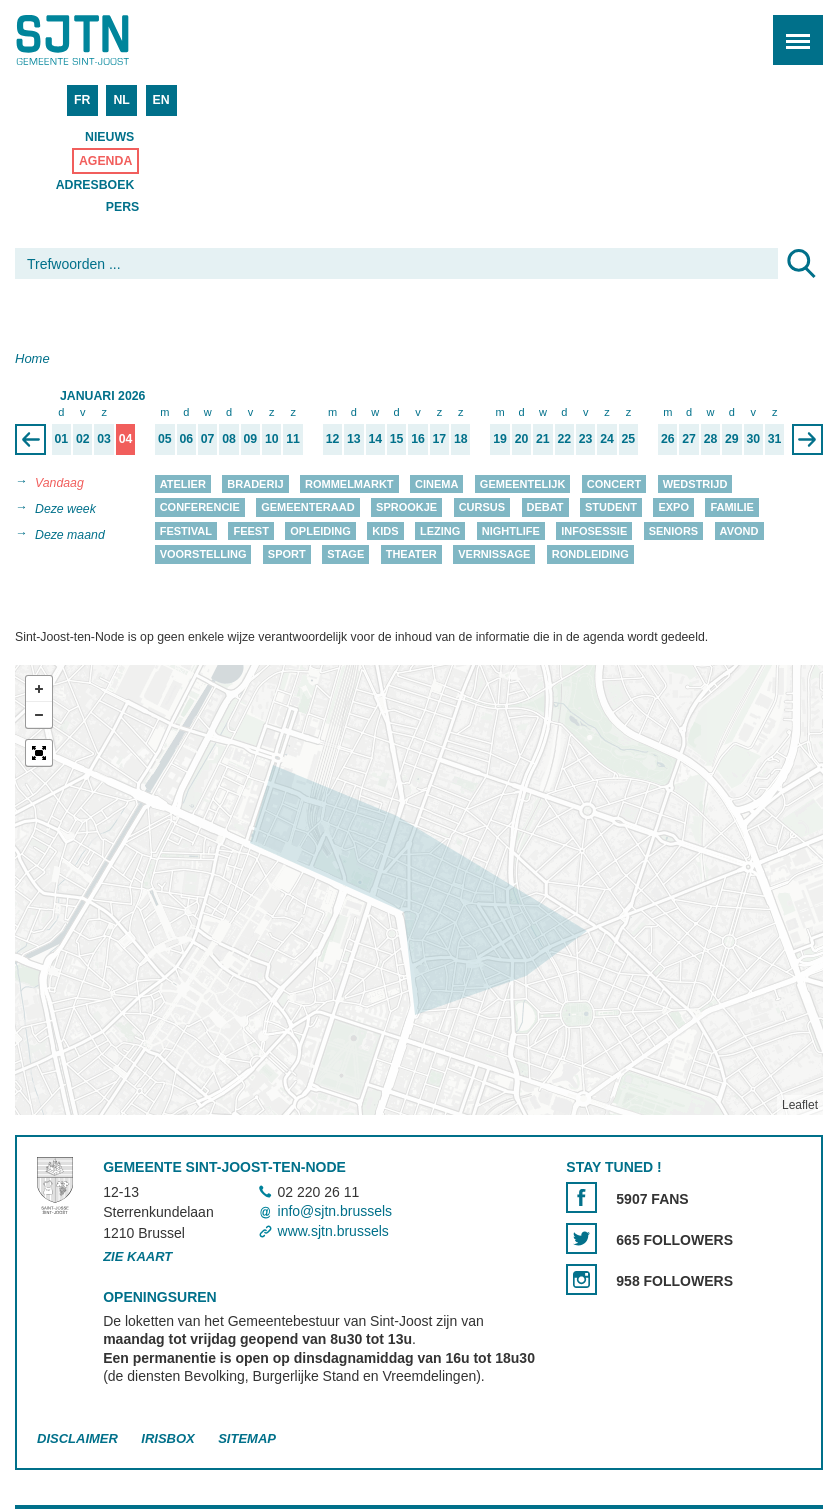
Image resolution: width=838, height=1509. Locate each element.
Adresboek (95, 185)
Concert (614, 484)
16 (418, 439)
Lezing (440, 531)
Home (32, 358)
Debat (545, 508)
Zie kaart (137, 1256)
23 (586, 439)
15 (397, 439)
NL (121, 100)
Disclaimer (77, 1439)
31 (775, 439)
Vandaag (59, 483)
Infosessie (594, 531)
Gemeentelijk (523, 484)
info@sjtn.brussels (335, 1212)
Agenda (105, 161)
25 (629, 439)
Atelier (183, 484)
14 (375, 439)
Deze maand (70, 535)
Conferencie (200, 508)
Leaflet (800, 1105)
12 (333, 439)
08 (229, 439)
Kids (385, 531)
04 (126, 439)
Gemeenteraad (308, 508)
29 (732, 439)
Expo (673, 508)
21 (543, 439)
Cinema (436, 484)
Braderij (255, 484)
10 (272, 439)
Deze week (65, 509)
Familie (731, 508)
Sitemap (247, 1439)
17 (440, 439)
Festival (186, 531)
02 (83, 439)
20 (522, 439)
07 (208, 439)
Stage (345, 555)
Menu (791, 29)
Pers (123, 207)
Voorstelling (203, 555)
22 (564, 439)
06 (186, 439)
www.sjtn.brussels (333, 1231)
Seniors (674, 531)
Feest (250, 531)
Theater (411, 555)
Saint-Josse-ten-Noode (101, 40)
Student (611, 508)
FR (82, 100)
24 (607, 439)
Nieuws (109, 137)
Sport (287, 555)
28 (711, 439)
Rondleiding (590, 555)
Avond (739, 531)
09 (251, 439)
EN (161, 100)
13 (354, 439)
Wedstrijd (695, 484)
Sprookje (406, 508)
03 (104, 439)
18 (461, 439)
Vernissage (494, 555)
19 (500, 439)
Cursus (482, 508)
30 (753, 439)
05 (165, 439)
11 (293, 439)
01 (62, 439)
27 (689, 439)
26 (668, 439)
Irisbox (167, 1439)
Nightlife (511, 531)
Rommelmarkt (349, 484)
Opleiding (320, 531)
